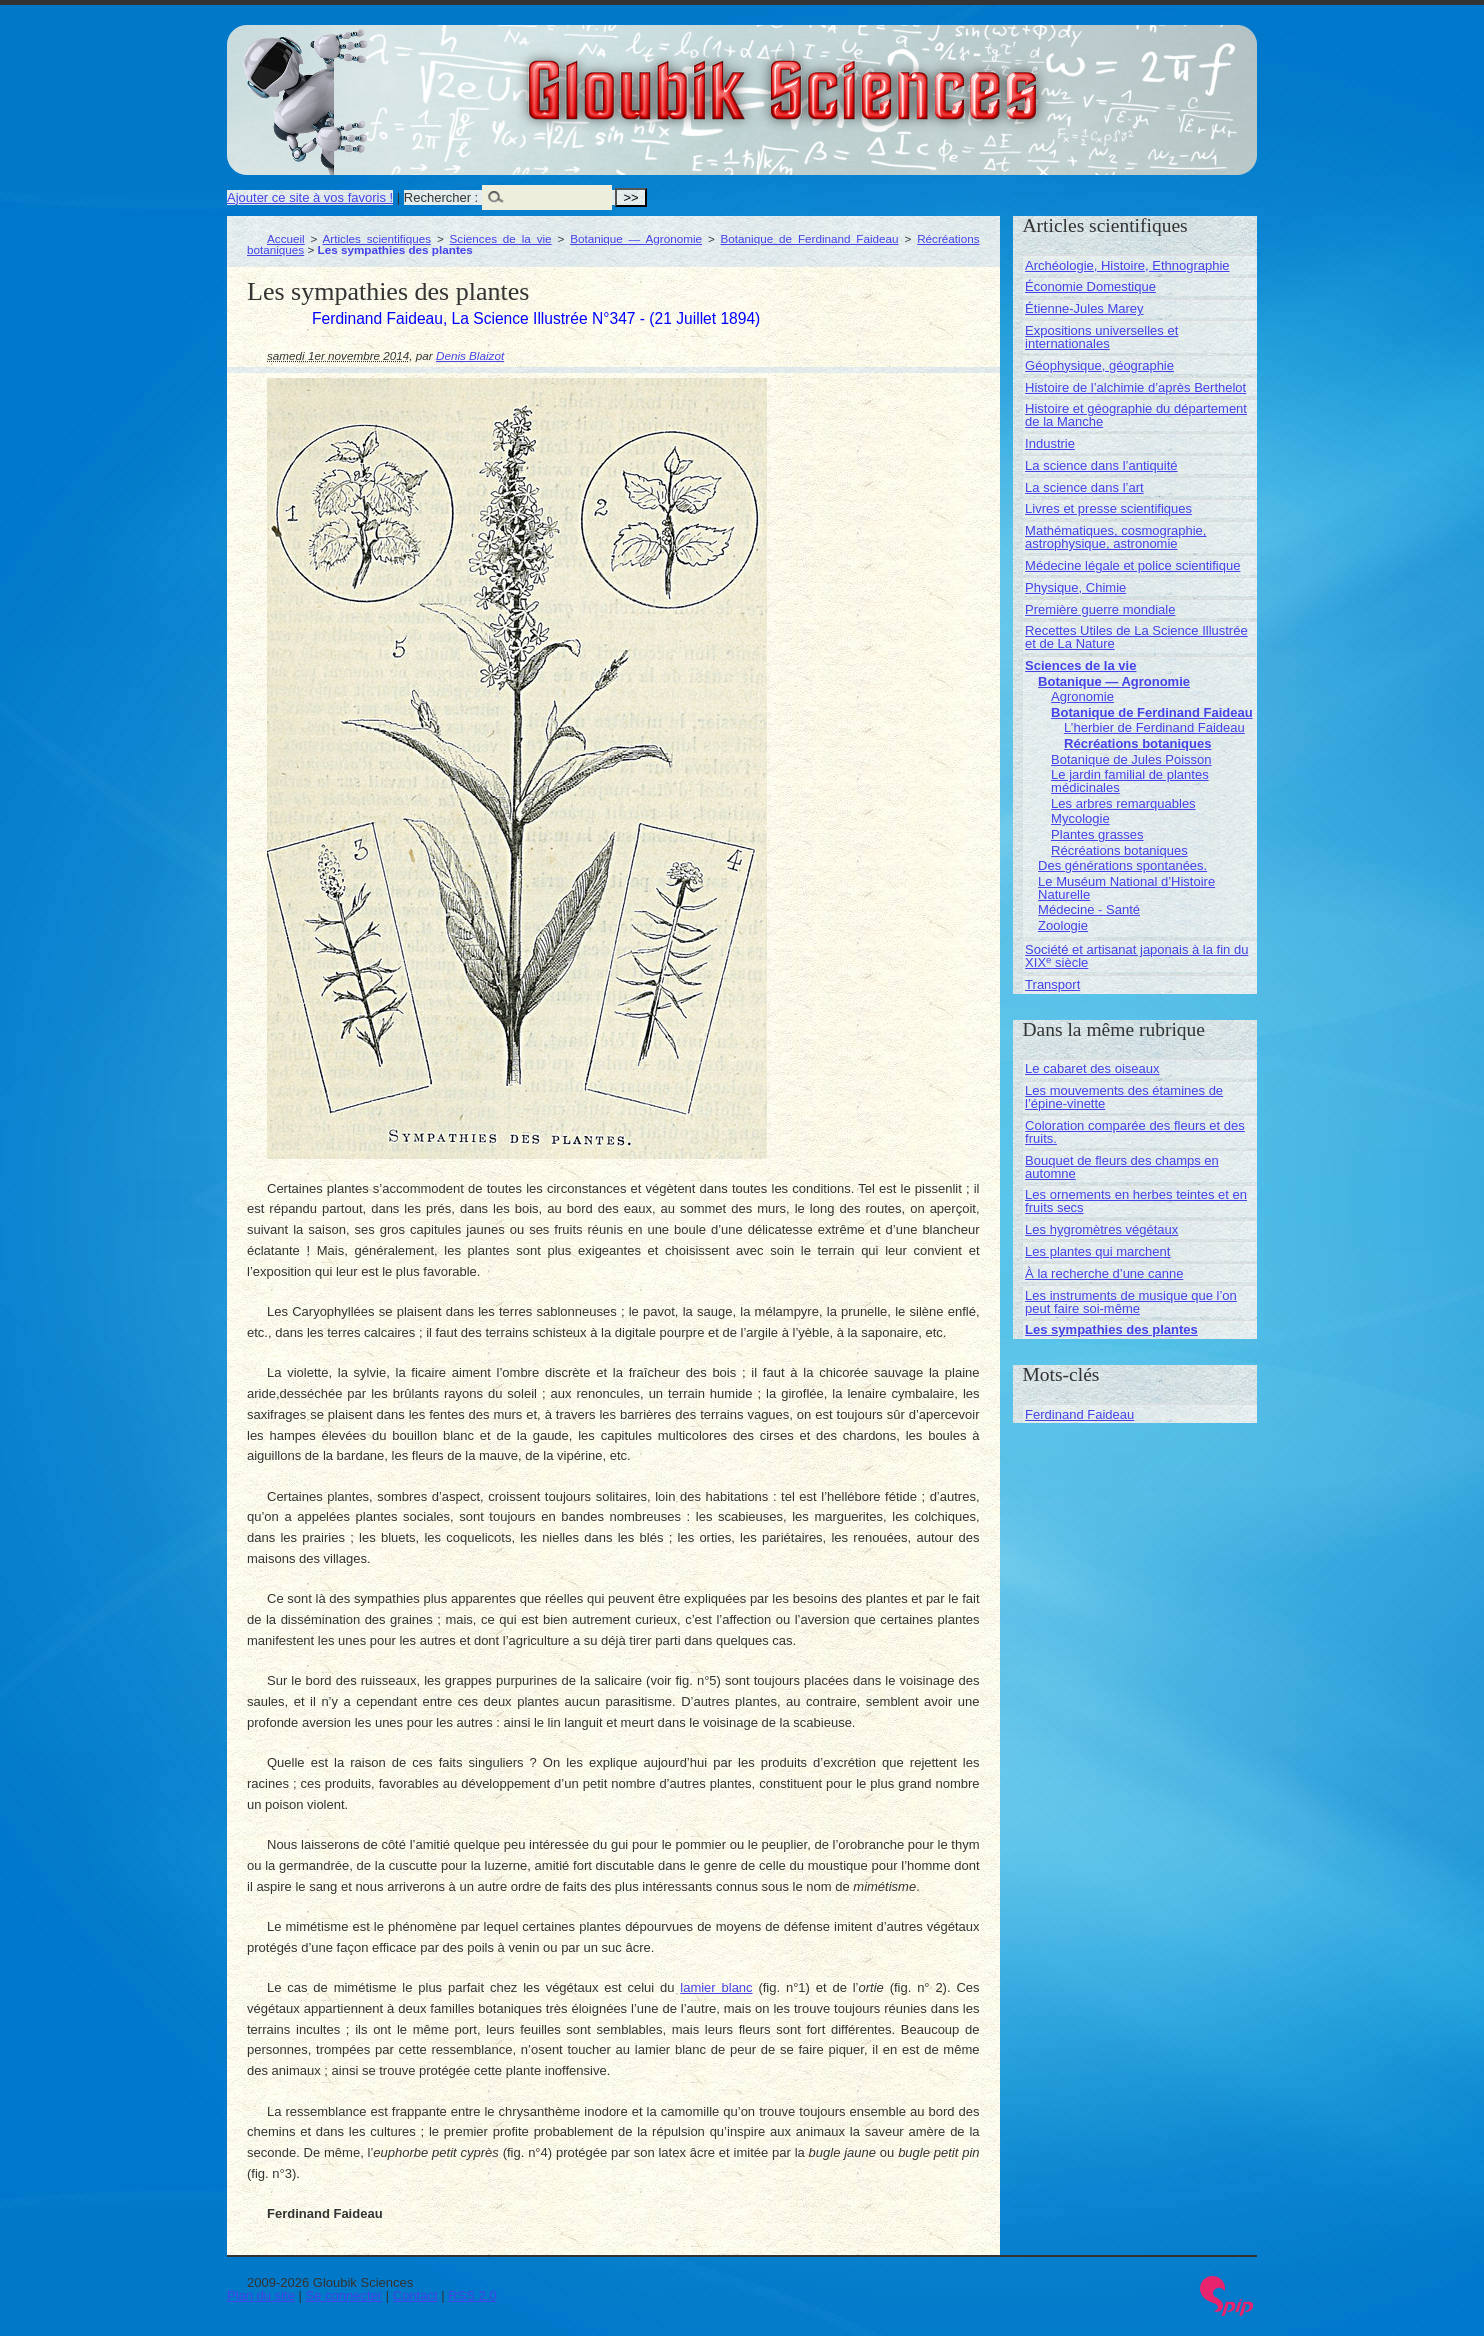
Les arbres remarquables (1123, 803)
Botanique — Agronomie (636, 238)
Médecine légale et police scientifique (1132, 565)
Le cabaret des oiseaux (1092, 1068)
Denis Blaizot (470, 355)
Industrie (1050, 443)
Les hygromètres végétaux (1101, 1229)
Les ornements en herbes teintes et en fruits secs (1136, 1201)
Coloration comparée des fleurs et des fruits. (1135, 1132)
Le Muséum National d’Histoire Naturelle (1126, 888)
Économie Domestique (1090, 286)
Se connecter (344, 2295)
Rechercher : (441, 197)
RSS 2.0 (472, 2295)
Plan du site (261, 2295)
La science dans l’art (1084, 487)
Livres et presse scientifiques (1108, 508)
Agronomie (1082, 696)
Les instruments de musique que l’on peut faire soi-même (1131, 1302)
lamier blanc (716, 1987)
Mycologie (1080, 818)
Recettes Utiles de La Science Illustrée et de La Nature (1136, 637)
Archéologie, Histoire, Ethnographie (1127, 265)
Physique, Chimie (1075, 587)
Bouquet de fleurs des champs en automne (1122, 1167)
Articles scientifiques (377, 238)
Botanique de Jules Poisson (1131, 759)
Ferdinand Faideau (1079, 1414)
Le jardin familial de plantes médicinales (1130, 781)
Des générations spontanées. (1122, 865)
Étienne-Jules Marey (1084, 308)
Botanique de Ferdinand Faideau (810, 238)
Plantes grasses (1097, 834)
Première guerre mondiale (1100, 609)
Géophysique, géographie (1099, 365)
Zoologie (1063, 925)
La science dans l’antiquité (1101, 465)
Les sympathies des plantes (1111, 1329)
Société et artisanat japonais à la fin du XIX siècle (1136, 956)
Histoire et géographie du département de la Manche (1136, 415)
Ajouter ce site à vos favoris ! (310, 197)
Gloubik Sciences (895, 78)
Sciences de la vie (501, 238)
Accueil (286, 238)
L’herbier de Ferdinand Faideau (1154, 727)
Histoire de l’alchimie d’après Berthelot (1135, 387)
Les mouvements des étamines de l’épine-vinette (1124, 1097)
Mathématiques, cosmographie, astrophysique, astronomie (1115, 537)
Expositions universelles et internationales (1101, 337)
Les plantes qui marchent (1097, 1251)
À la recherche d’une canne (1104, 1273)
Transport (1052, 984)
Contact (415, 2295)
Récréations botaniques (1137, 743)
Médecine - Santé (1089, 909)
